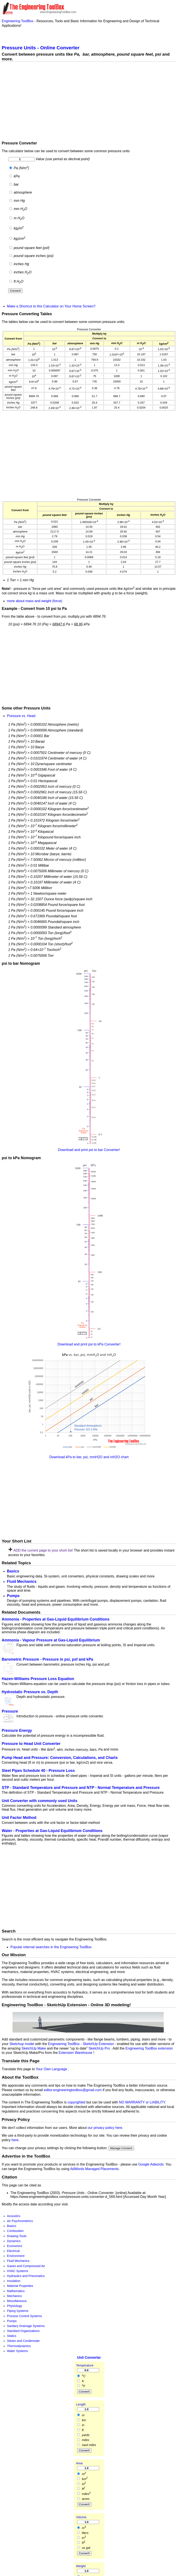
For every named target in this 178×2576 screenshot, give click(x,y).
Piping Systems (17, 2311)
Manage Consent (121, 2148)
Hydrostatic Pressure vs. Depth (30, 1692)
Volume (81, 2517)
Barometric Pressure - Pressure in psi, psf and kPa (47, 1659)
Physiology (14, 2306)
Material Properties (20, 2286)
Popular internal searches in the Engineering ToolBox (51, 1947)
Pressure (10, 1711)
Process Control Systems (24, 2316)
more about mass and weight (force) (34, 601)
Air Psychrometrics (20, 2221)
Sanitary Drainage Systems (25, 2326)
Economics (14, 2246)
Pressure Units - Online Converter (40, 47)
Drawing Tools (16, 2236)
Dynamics (14, 2241)
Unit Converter (89, 2357)
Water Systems (17, 2351)
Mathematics (16, 2291)
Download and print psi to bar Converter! (89, 1150)
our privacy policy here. (105, 2128)
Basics (13, 1571)
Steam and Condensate (23, 2341)
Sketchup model (22, 2044)
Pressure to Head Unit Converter (31, 1743)
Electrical (13, 2251)
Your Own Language (52, 2069)
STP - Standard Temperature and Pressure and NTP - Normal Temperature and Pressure (81, 1787)
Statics (11, 2336)
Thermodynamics (19, 2346)
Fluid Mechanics (22, 1581)
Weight (81, 2566)
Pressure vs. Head (21, 716)
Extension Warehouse (76, 2053)
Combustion (15, 2231)
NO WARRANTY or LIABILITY (142, 2102)
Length (81, 2404)
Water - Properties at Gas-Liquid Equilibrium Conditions (52, 1831)
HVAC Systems (17, 2271)
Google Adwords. (151, 2164)
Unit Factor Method (19, 1817)
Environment (15, 2256)
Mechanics (14, 2296)
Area (79, 2463)
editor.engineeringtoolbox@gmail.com (73, 2090)
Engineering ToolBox (18, 21)
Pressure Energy (17, 1730)
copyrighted (77, 2102)
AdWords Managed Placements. (94, 2169)
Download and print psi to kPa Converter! (89, 1344)
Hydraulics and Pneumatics (25, 2276)
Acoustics (13, 2216)
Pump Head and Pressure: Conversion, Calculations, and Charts (60, 1757)
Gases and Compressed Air (26, 2266)
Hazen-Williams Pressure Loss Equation (38, 1679)
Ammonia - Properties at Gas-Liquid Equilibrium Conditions (56, 1619)
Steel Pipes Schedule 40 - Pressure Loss (38, 1770)
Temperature (85, 2365)
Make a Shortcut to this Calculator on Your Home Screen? (51, 306)
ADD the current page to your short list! (43, 1550)
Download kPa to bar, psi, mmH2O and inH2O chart (89, 1457)
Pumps (13, 1596)
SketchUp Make (34, 2048)
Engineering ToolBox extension (149, 2048)
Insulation (13, 2281)
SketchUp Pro (100, 2048)
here (14, 2140)
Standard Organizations (23, 2331)
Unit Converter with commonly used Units (39, 1801)
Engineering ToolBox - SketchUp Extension (81, 2044)
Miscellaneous (17, 2301)
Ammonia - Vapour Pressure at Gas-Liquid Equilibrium (51, 1640)
